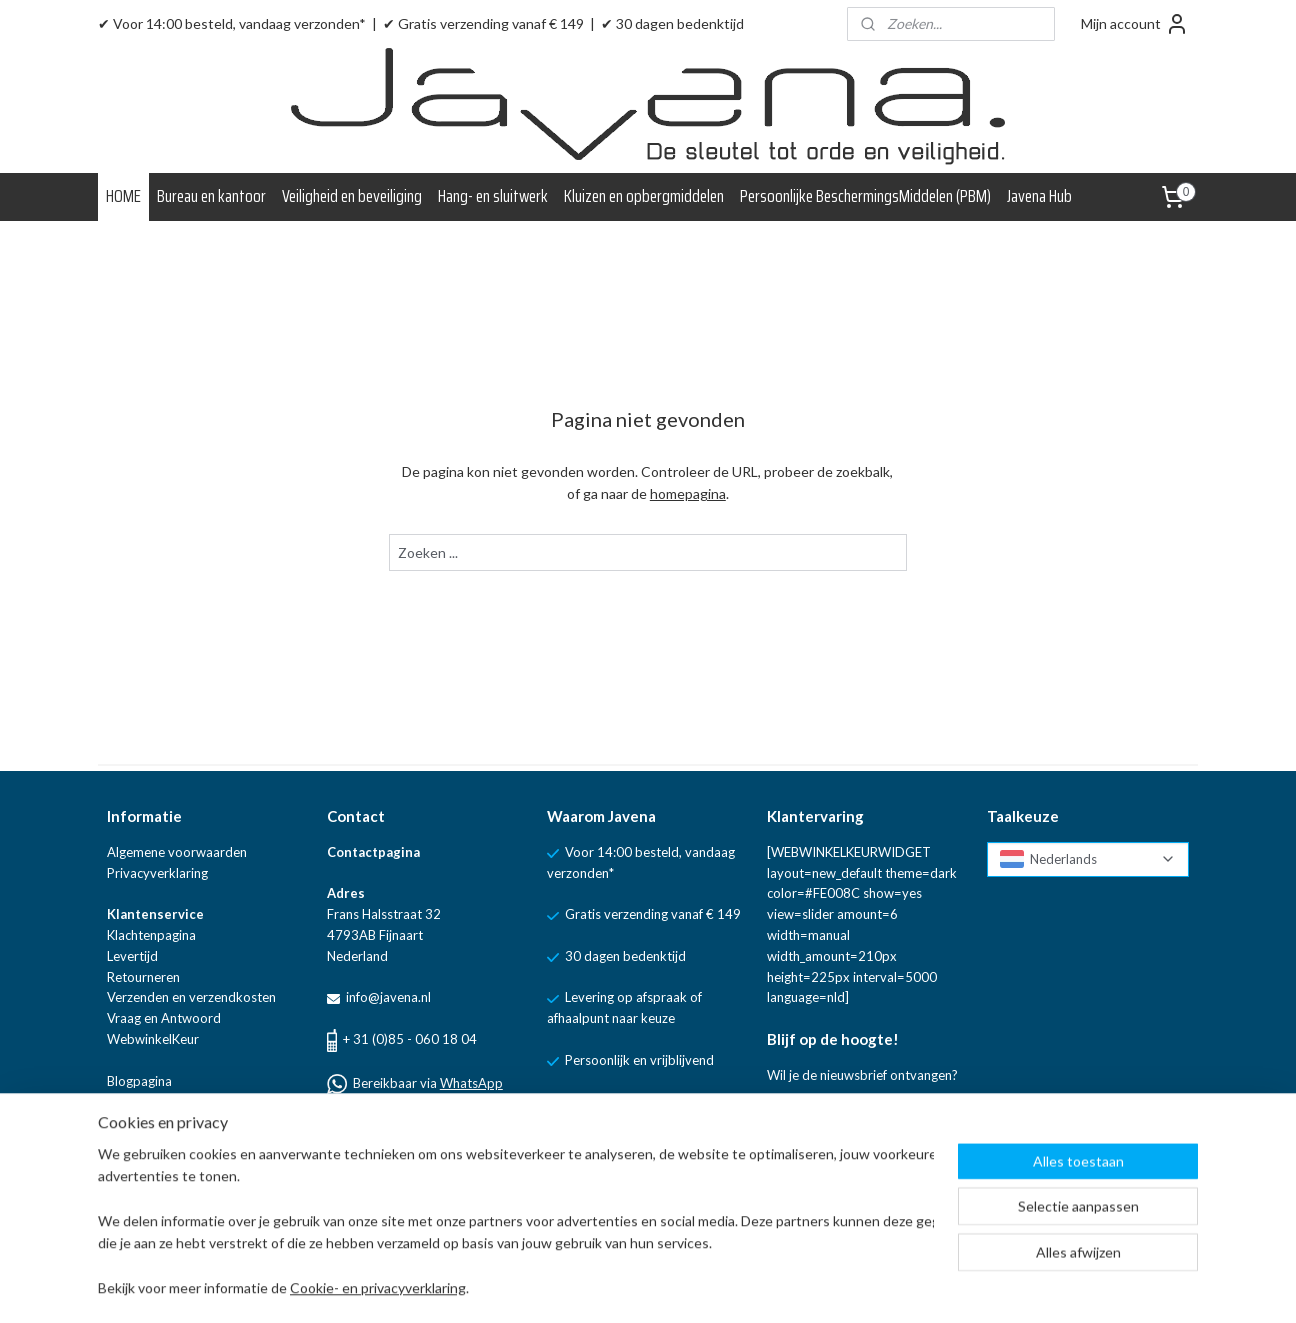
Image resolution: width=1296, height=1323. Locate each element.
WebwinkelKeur (153, 1039)
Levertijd (132, 956)
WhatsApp (471, 1083)
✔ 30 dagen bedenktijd (672, 23)
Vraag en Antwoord (164, 1018)
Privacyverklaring (157, 873)
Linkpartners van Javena (177, 1122)
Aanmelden (818, 1123)
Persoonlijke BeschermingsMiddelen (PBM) (865, 196)
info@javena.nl (387, 997)
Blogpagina (139, 1081)
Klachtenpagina (151, 935)
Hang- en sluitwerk (493, 196)
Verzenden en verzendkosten (191, 997)
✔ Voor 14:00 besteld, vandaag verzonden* (232, 23)
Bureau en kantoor (211, 196)
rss (728, 1286)
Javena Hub (1039, 196)
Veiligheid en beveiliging (352, 196)
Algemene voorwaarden (177, 852)
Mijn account (1135, 24)
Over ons (134, 1101)
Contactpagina (373, 852)
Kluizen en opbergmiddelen (644, 196)
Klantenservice (155, 914)
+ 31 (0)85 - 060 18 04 (410, 1039)
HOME (123, 196)
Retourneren (143, 977)
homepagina (688, 493)
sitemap (692, 1286)
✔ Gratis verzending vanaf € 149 (483, 23)
